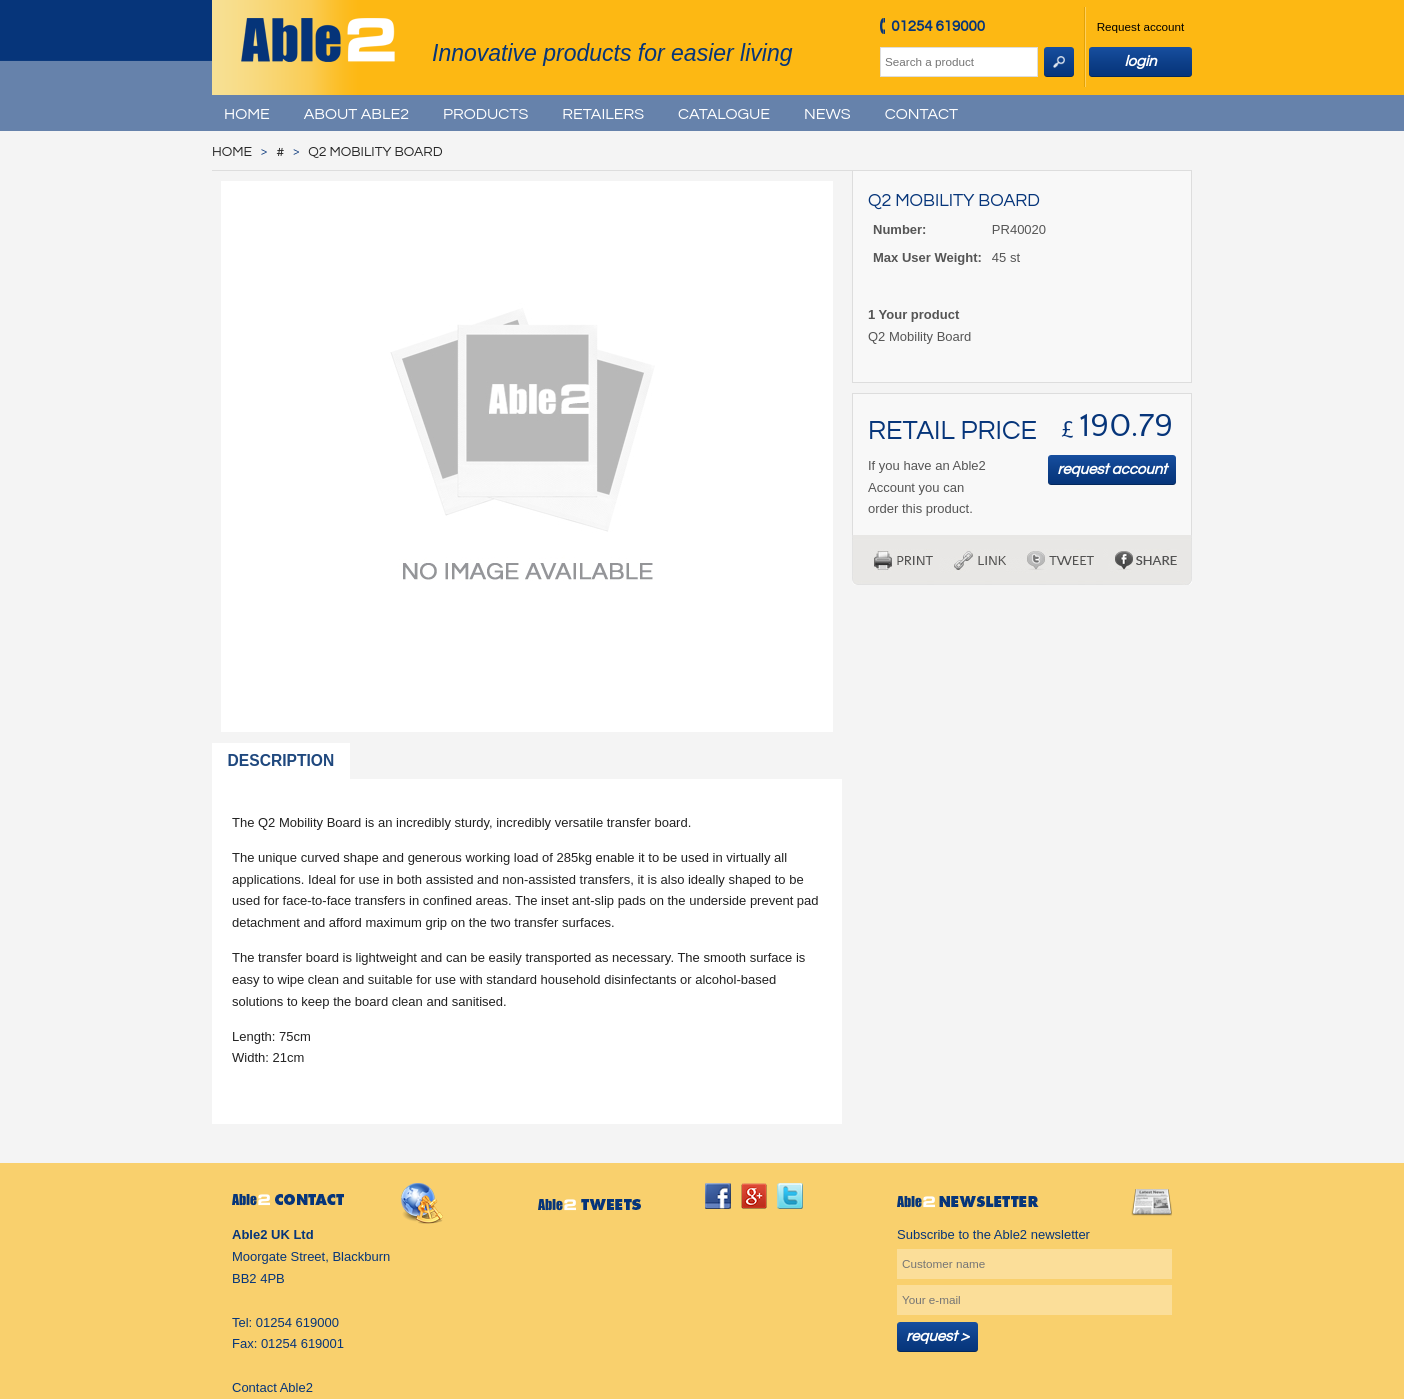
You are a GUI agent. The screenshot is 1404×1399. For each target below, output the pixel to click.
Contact (921, 114)
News (827, 114)
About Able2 (356, 114)
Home (247, 114)
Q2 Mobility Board (375, 152)
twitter (790, 1196)
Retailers (603, 114)
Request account (1141, 26)
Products (485, 114)
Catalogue (724, 114)
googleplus (754, 1196)
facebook (718, 1196)
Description (281, 760)
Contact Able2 (272, 1387)
